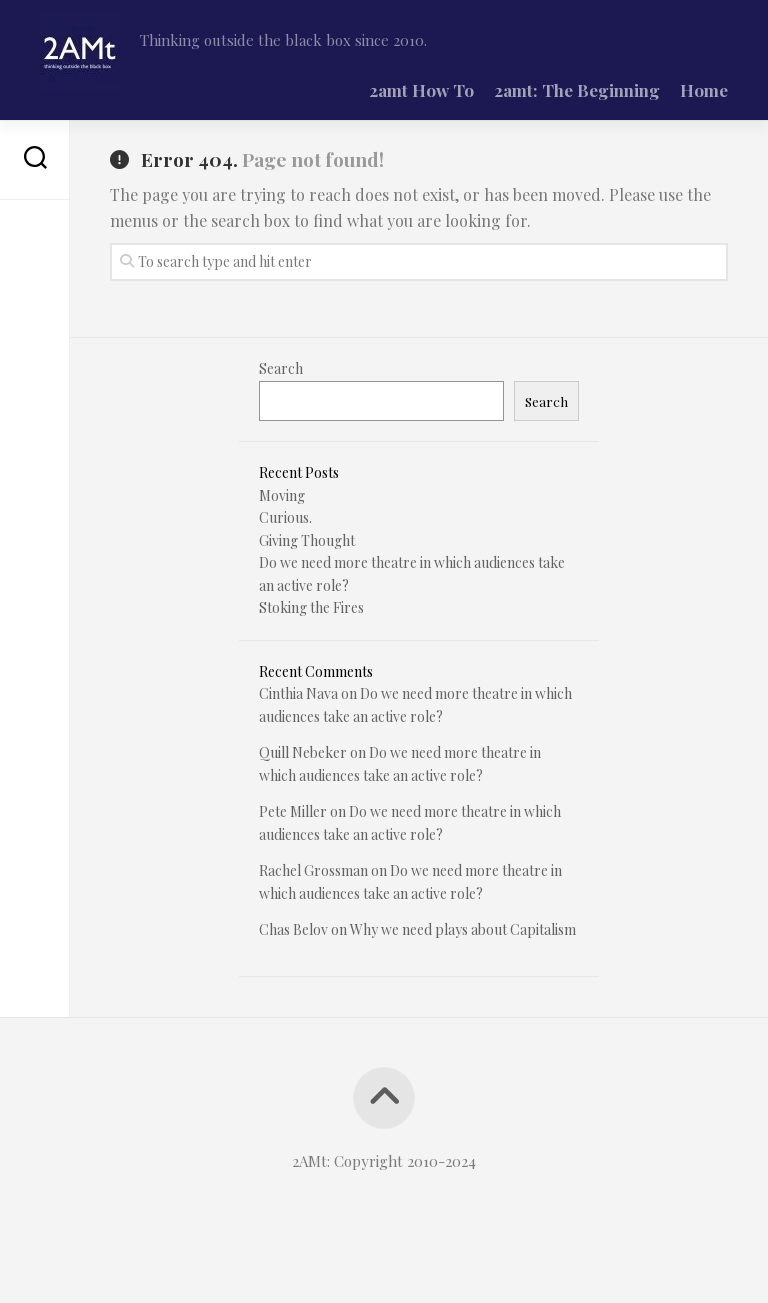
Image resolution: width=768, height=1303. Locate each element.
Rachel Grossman (313, 870)
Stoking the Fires (311, 607)
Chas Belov (293, 929)
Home (704, 90)
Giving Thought (307, 540)
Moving (282, 495)
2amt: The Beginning (577, 90)
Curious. (285, 517)
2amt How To (421, 90)
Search (281, 368)
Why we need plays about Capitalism (463, 929)
